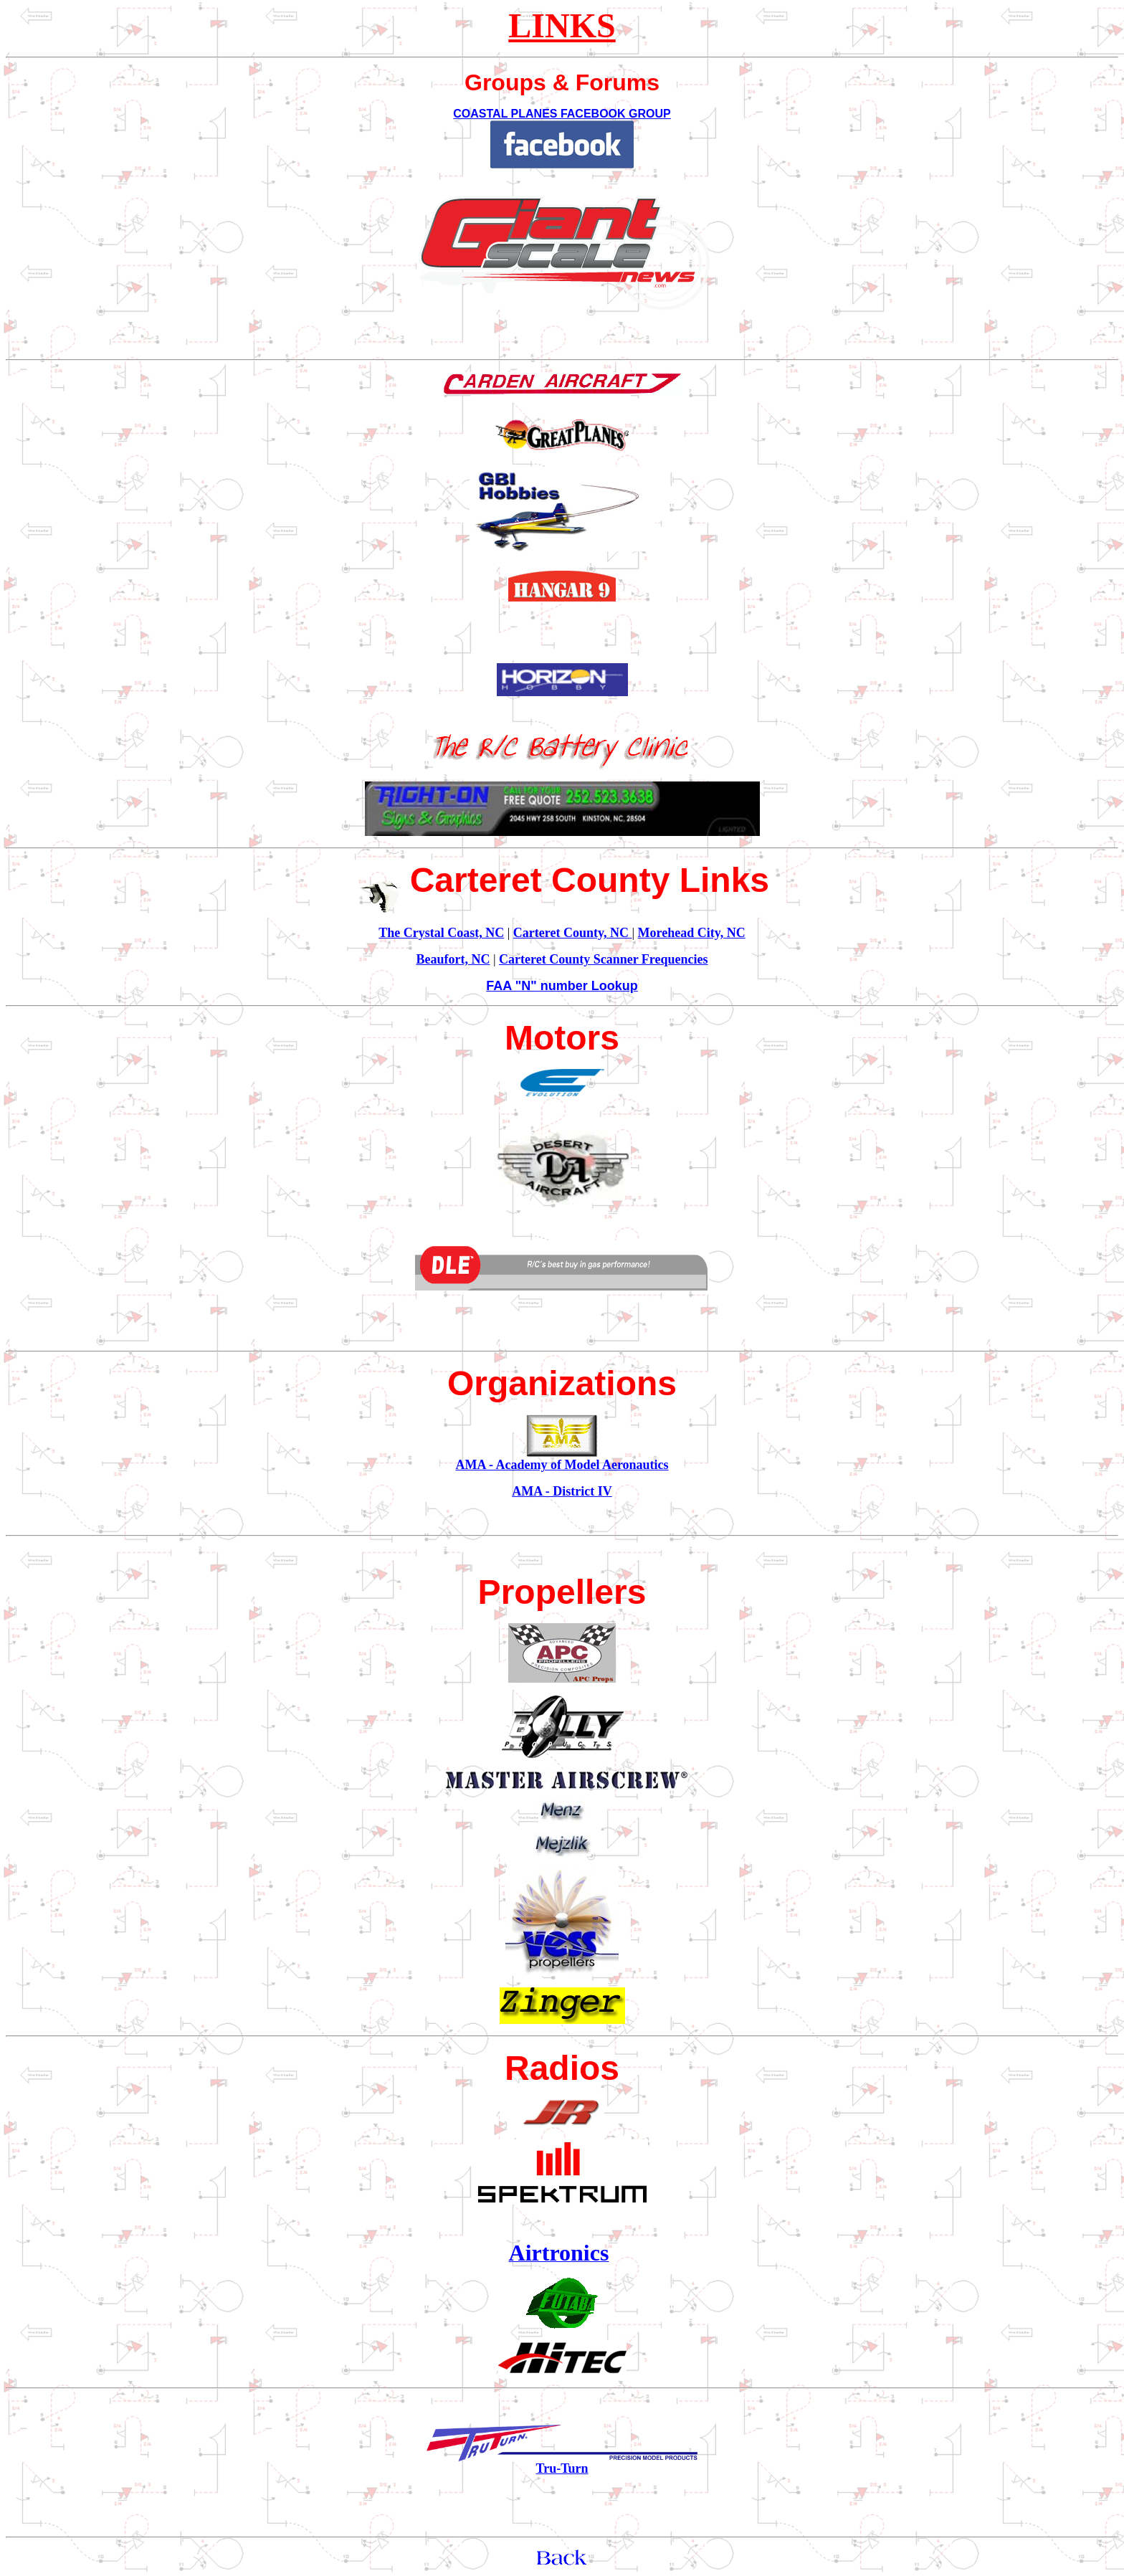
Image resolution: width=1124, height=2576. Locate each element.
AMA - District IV (561, 1491)
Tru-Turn (561, 2468)
